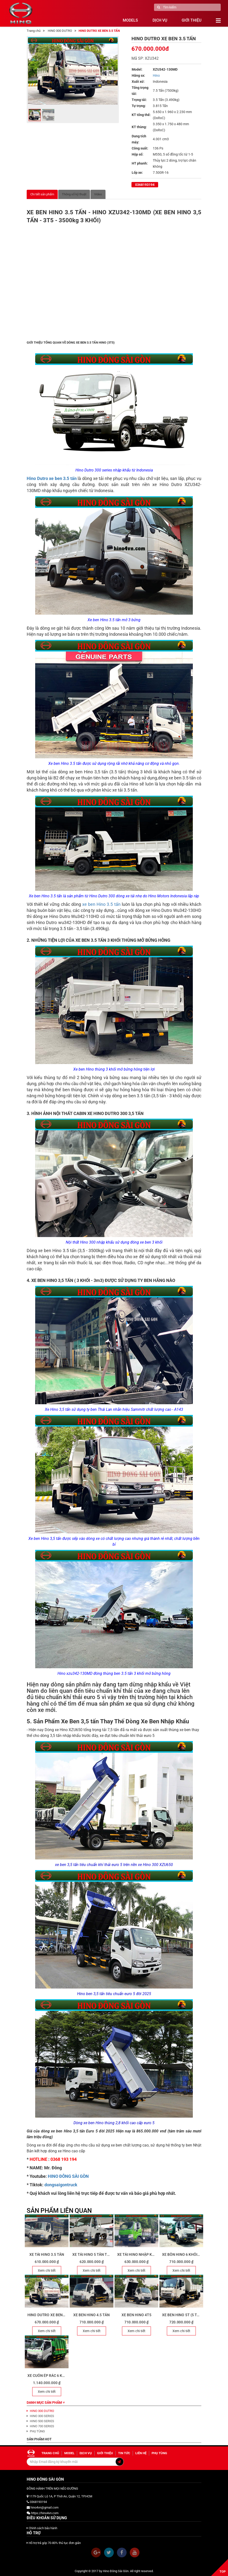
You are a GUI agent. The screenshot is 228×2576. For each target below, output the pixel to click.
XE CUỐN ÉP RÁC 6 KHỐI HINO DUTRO (48, 2375)
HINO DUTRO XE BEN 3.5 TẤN (48, 2314)
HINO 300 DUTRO (40, 2411)
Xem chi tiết (47, 2268)
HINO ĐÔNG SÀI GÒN (68, 2176)
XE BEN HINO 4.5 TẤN (91, 2314)
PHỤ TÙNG (36, 2431)
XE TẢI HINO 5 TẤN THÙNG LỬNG (93, 2253)
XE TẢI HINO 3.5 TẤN (47, 2253)
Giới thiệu (191, 20)
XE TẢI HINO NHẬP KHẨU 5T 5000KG (137, 2253)
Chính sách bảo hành (42, 2528)
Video (98, 194)
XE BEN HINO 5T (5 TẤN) (182, 2314)
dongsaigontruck (60, 2184)
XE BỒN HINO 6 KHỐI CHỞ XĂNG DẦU (182, 2253)
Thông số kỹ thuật (74, 194)
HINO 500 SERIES (40, 2421)
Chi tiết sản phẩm (42, 194)
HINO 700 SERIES (40, 2426)
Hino (156, 75)
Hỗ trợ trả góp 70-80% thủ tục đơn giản (54, 2543)
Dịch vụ (160, 20)
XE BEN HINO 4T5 (136, 2314)
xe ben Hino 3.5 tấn (101, 904)
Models (130, 20)
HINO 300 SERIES (40, 2416)
